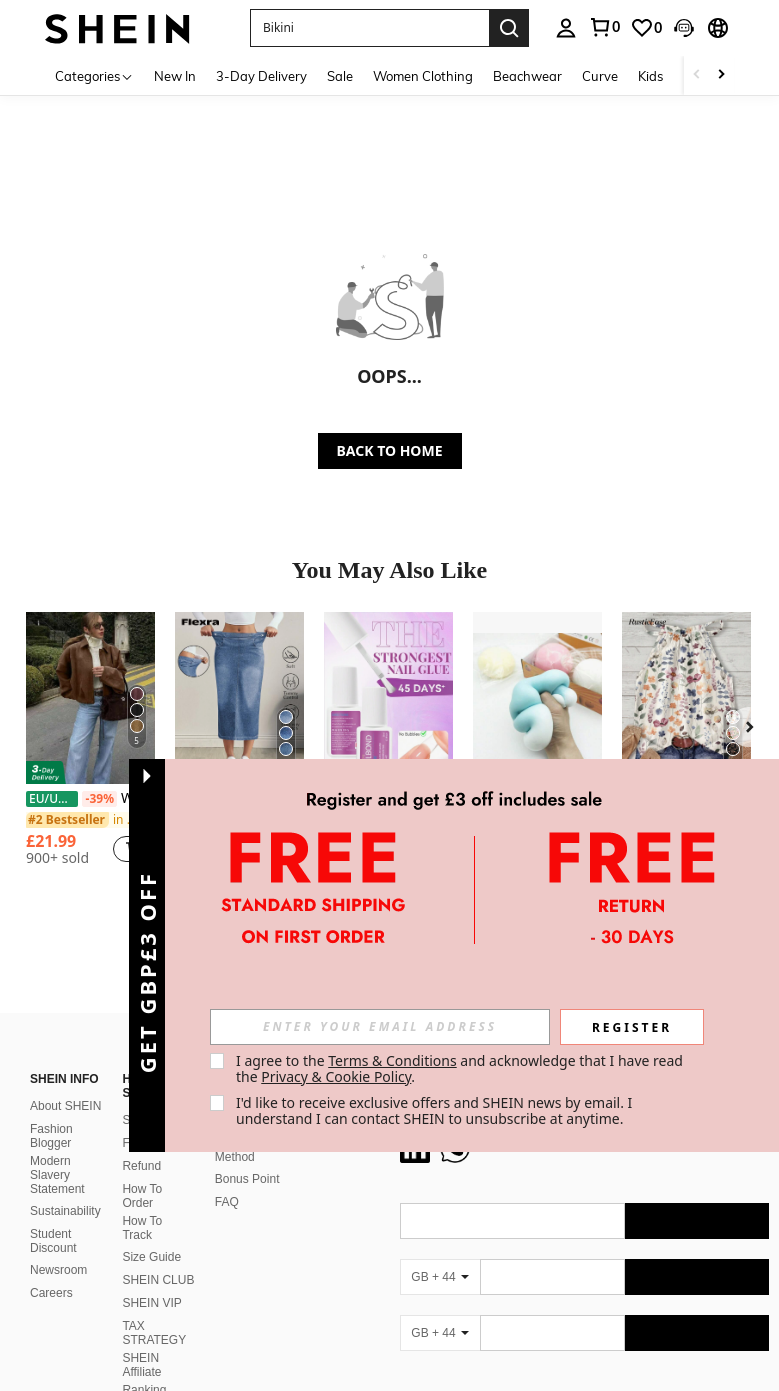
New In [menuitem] (175, 76)
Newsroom (58, 1270)
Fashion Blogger (51, 1136)
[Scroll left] (697, 75)
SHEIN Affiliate (141, 1365)
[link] (604, 27)
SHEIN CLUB (158, 1280)
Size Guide (151, 1257)
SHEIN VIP (151, 1303)
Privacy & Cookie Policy (336, 1076)
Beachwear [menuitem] (527, 76)
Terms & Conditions (392, 1060)
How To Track (142, 1228)
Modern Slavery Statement (57, 1175)
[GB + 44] (440, 1277)
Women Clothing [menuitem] (423, 76)
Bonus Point (247, 1179)
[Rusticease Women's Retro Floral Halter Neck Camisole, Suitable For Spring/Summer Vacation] (686, 698)
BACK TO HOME (390, 450)
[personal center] (566, 28)
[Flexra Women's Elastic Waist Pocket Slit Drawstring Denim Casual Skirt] (239, 698)
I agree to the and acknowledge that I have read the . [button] (461, 1068)
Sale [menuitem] (340, 76)
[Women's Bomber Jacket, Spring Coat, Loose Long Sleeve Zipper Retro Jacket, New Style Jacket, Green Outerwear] (90, 698)
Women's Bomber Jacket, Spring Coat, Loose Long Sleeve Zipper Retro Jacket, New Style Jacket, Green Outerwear (90, 798)
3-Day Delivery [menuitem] (261, 76)
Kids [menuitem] (650, 76)
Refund (141, 1166)
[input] (380, 1027)
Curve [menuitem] (600, 76)
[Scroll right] (721, 75)
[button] (369, 28)
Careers (51, 1293)
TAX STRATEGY (154, 1333)
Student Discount (53, 1241)
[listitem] (90, 747)
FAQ (227, 1202)
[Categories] (94, 75)
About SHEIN (65, 1106)
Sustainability (65, 1211)
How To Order (142, 1196)
